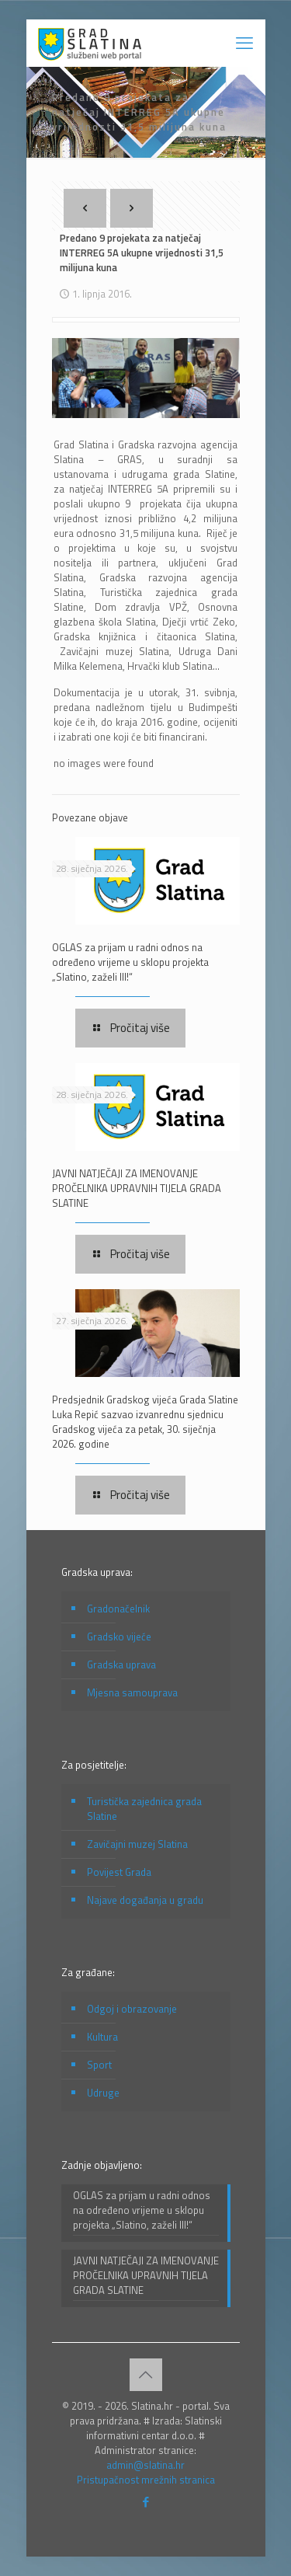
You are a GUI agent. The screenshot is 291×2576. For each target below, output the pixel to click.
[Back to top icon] (146, 2374)
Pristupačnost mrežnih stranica (146, 2479)
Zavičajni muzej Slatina (137, 1844)
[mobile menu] (244, 43)
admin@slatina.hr (145, 2465)
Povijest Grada (119, 1872)
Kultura (102, 2036)
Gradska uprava (121, 1664)
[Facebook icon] (145, 2502)
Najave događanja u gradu (145, 1900)
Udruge (103, 2092)
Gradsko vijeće (119, 1636)
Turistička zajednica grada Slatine (144, 1808)
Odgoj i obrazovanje (132, 2009)
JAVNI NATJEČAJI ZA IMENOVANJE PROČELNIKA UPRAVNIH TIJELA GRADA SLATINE (136, 1188)
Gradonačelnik (118, 1608)
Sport (99, 2064)
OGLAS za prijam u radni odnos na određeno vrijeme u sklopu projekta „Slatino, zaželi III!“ (130, 962)
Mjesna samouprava (132, 1692)
